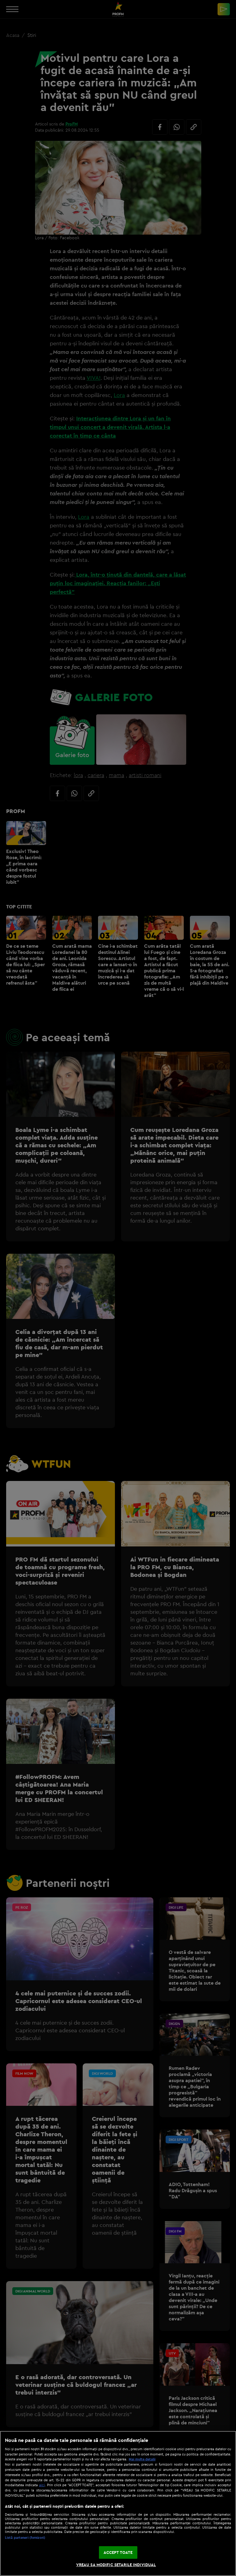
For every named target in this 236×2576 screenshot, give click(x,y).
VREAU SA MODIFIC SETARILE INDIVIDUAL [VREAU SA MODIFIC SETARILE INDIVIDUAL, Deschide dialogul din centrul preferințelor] (116, 2564)
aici (42, 2485)
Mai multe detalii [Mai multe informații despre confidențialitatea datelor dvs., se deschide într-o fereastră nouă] (142, 2459)
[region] (118, 2503)
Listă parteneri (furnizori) (25, 2537)
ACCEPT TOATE (118, 2552)
